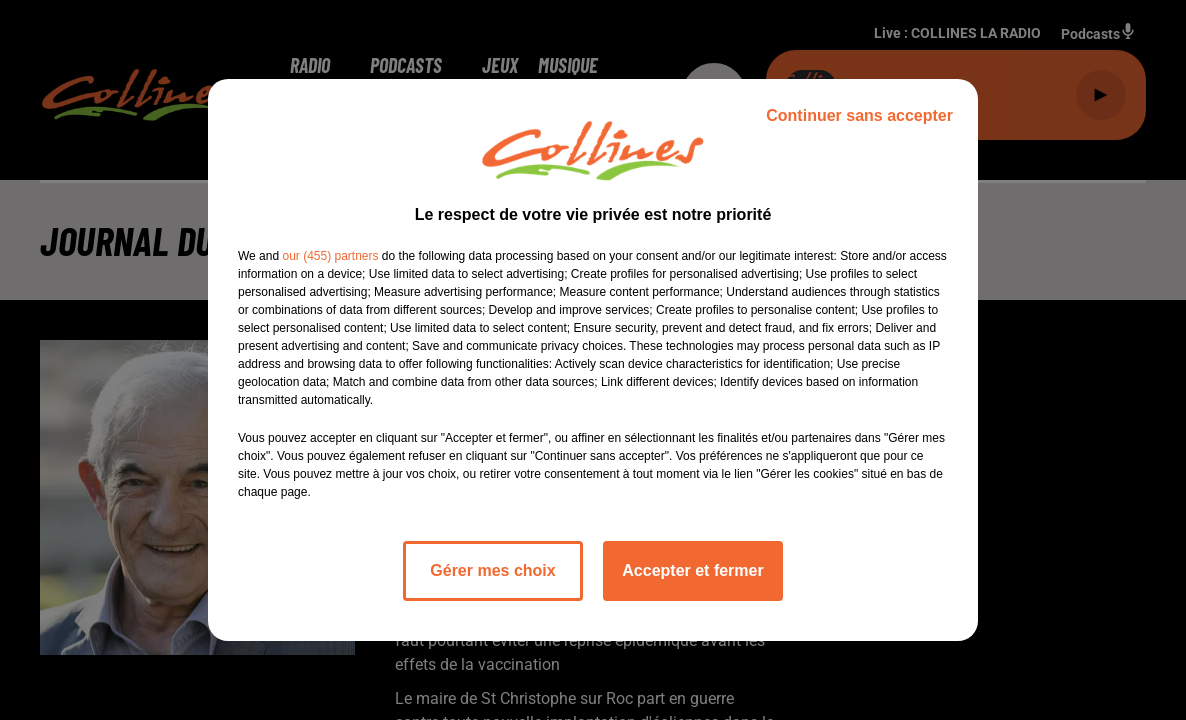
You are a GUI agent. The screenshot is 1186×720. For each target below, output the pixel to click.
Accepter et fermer (692, 570)
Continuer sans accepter (859, 115)
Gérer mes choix (492, 570)
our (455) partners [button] (330, 256)
